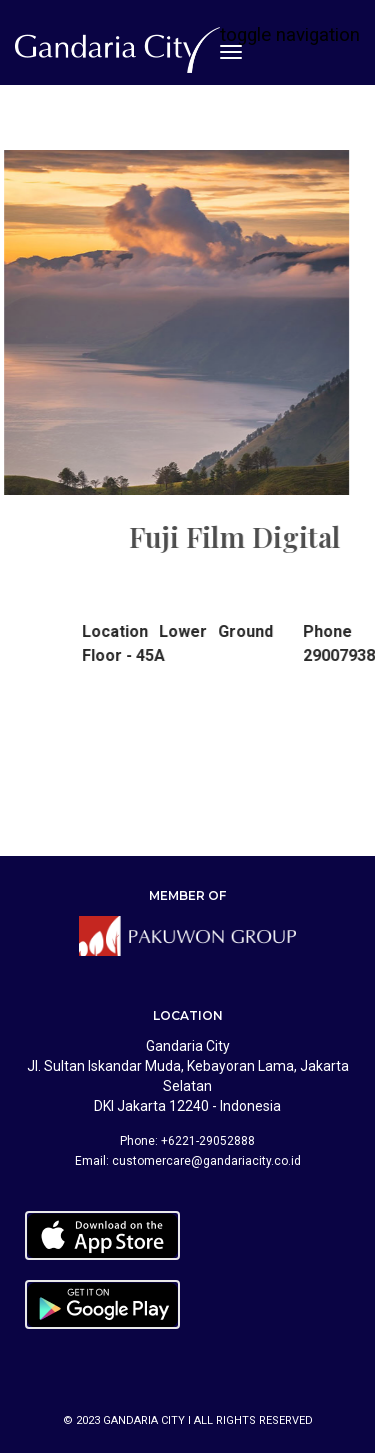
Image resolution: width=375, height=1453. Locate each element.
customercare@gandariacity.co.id (206, 1161)
